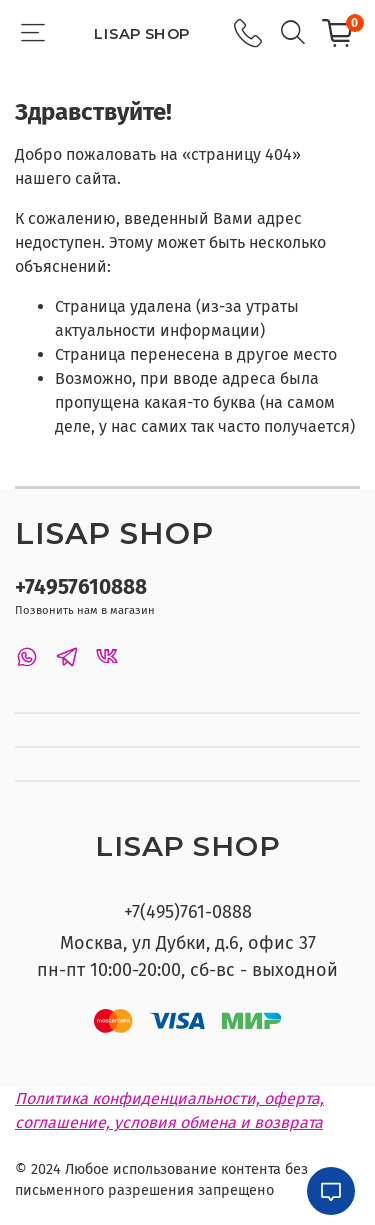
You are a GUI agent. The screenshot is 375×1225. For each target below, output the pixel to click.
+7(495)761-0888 (188, 912)
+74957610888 (81, 587)
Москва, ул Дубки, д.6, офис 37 (188, 943)
